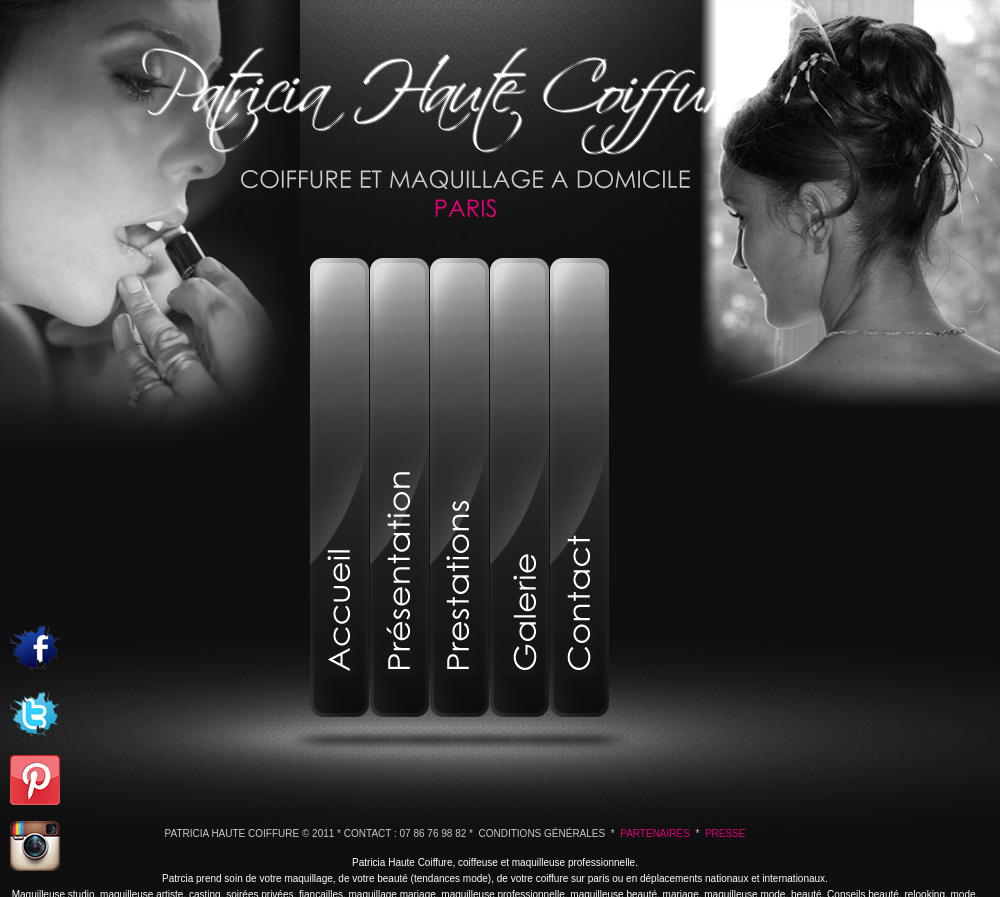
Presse (725, 833)
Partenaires (655, 833)
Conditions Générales (542, 833)
